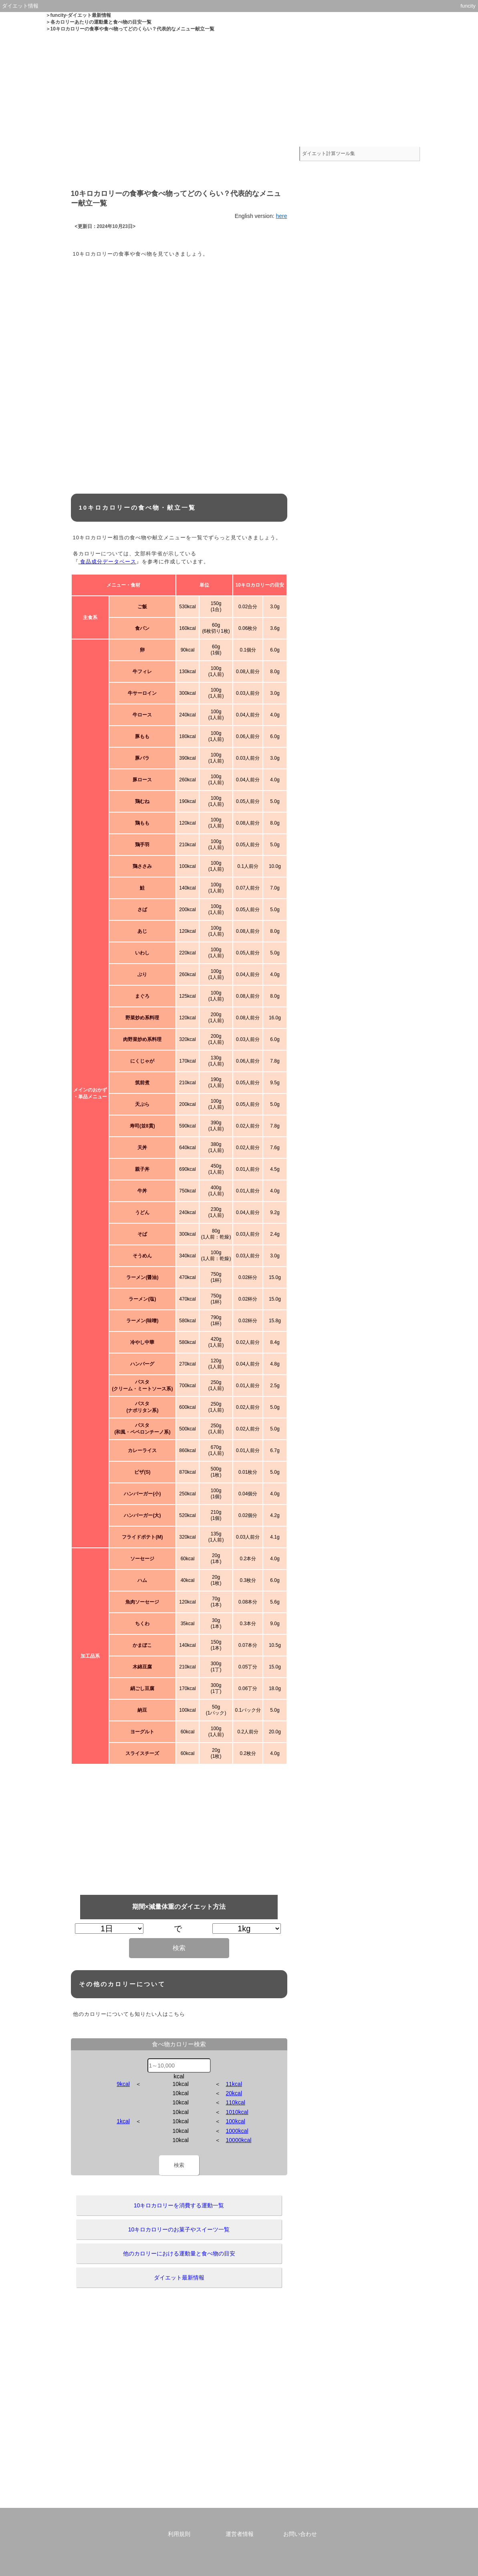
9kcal (123, 2084)
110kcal (235, 2102)
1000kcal (237, 2131)
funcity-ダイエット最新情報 (80, 15)
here (281, 216)
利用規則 (179, 2534)
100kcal (235, 2121)
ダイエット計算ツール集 (329, 151)
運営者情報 (240, 2534)
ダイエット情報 (20, 6)
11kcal (234, 2084)
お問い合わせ (300, 2534)
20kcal (234, 2093)
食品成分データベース (108, 562)
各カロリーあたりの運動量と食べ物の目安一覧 (100, 22)
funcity (468, 6)
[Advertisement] (239, 88)
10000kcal (239, 2140)
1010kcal (237, 2112)
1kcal (123, 2121)
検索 (179, 1948)
